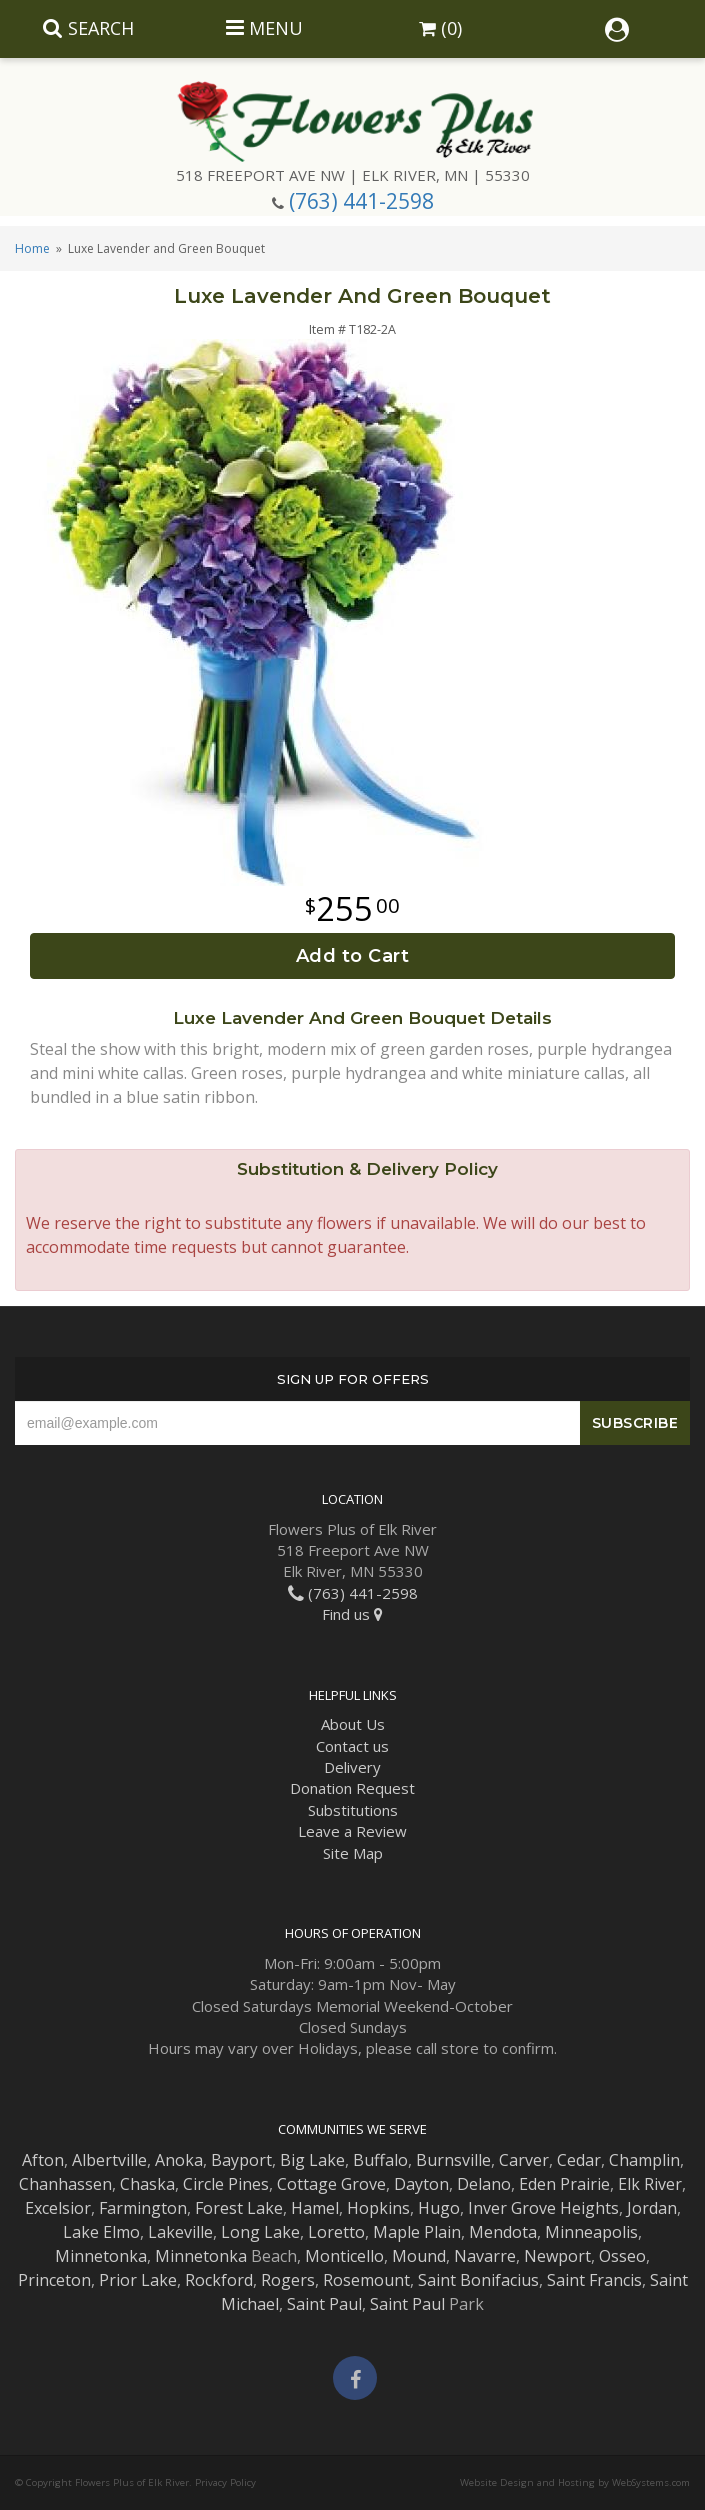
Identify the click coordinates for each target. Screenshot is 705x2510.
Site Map (353, 1853)
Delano (484, 2184)
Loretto (336, 2232)
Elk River (650, 2184)
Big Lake (312, 2160)
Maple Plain (417, 2232)
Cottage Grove (331, 2184)
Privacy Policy (225, 2482)
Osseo (622, 2256)
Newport (557, 2256)
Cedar (579, 2160)
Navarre (485, 2256)
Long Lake (260, 2232)
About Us (353, 1724)
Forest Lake (239, 2208)
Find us (352, 1614)
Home (32, 248)
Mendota (503, 2232)
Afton (43, 2160)
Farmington (143, 2208)
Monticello (344, 2256)
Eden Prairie (564, 2184)
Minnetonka (101, 2256)
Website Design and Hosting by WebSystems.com (575, 2482)
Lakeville (180, 2232)
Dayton (421, 2184)
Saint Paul (324, 2304)
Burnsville (453, 2160)
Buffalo (380, 2160)
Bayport (241, 2160)
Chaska (147, 2184)
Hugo (439, 2208)
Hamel (315, 2208)
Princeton (54, 2280)
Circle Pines (226, 2184)
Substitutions (353, 1810)
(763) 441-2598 (361, 201)
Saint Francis (594, 2280)
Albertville (109, 2160)
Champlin (644, 2160)
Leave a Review (352, 1831)
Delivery (352, 1767)
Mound (419, 2256)
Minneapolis (591, 2232)
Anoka (179, 2160)
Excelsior (58, 2208)
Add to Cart (353, 956)
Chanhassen (65, 2184)
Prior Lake (138, 2280)
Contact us (352, 1746)
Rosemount (366, 2280)
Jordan (652, 2208)
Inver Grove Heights (543, 2208)
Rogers (288, 2280)
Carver (524, 2160)
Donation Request (352, 1788)
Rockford (219, 2280)
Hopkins (378, 2208)
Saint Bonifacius (478, 2280)
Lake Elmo (101, 2232)
